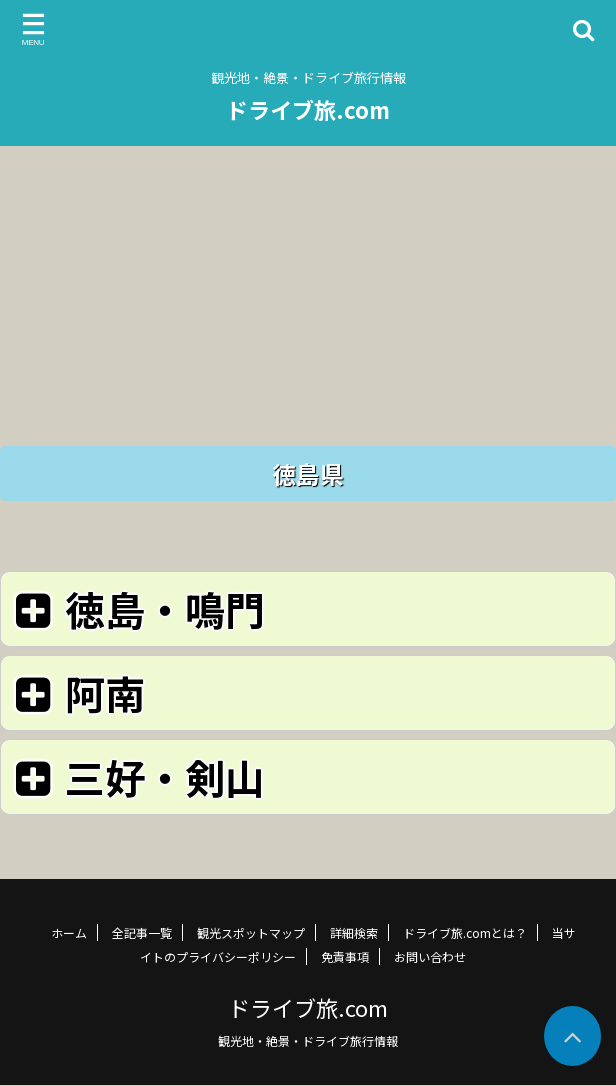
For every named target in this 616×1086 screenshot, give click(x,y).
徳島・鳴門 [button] (136, 608)
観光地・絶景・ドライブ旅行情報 (308, 1040)
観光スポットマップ (251, 932)
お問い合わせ (430, 956)
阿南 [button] (76, 692)
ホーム (69, 932)
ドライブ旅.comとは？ (465, 932)
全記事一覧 (142, 932)
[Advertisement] (308, 286)
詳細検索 (354, 932)
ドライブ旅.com (308, 109)
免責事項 (345, 956)
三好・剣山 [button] (136, 776)
